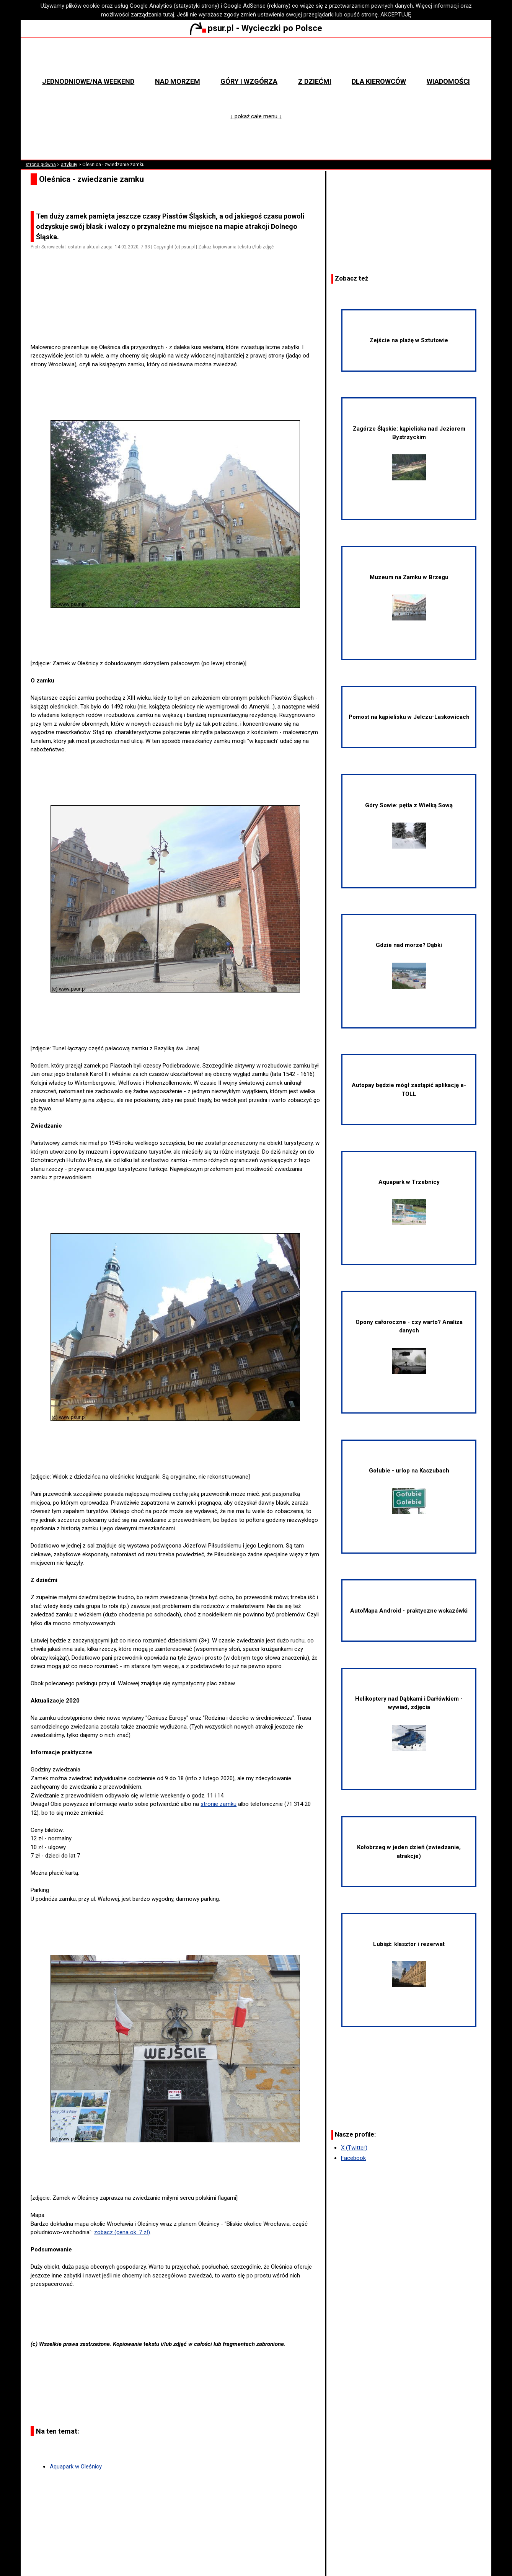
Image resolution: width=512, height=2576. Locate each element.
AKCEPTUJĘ (395, 14)
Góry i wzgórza (248, 81)
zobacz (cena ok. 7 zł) (122, 2232)
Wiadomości (448, 81)
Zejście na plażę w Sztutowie (409, 340)
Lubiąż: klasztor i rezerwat (409, 1964)
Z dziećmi (314, 81)
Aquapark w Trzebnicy (409, 1202)
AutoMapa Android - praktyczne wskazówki (409, 1610)
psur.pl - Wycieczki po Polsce (256, 28)
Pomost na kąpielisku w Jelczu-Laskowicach (409, 716)
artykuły (69, 164)
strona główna (41, 164)
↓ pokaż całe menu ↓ (256, 116)
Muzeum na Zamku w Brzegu (409, 597)
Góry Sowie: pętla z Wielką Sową (409, 825)
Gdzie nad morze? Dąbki (409, 965)
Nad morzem (177, 81)
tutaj (168, 14)
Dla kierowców (379, 81)
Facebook (353, 2158)
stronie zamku (218, 1804)
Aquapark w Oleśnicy (76, 2466)
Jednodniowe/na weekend (88, 81)
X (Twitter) (354, 2147)
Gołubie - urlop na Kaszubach (409, 1490)
